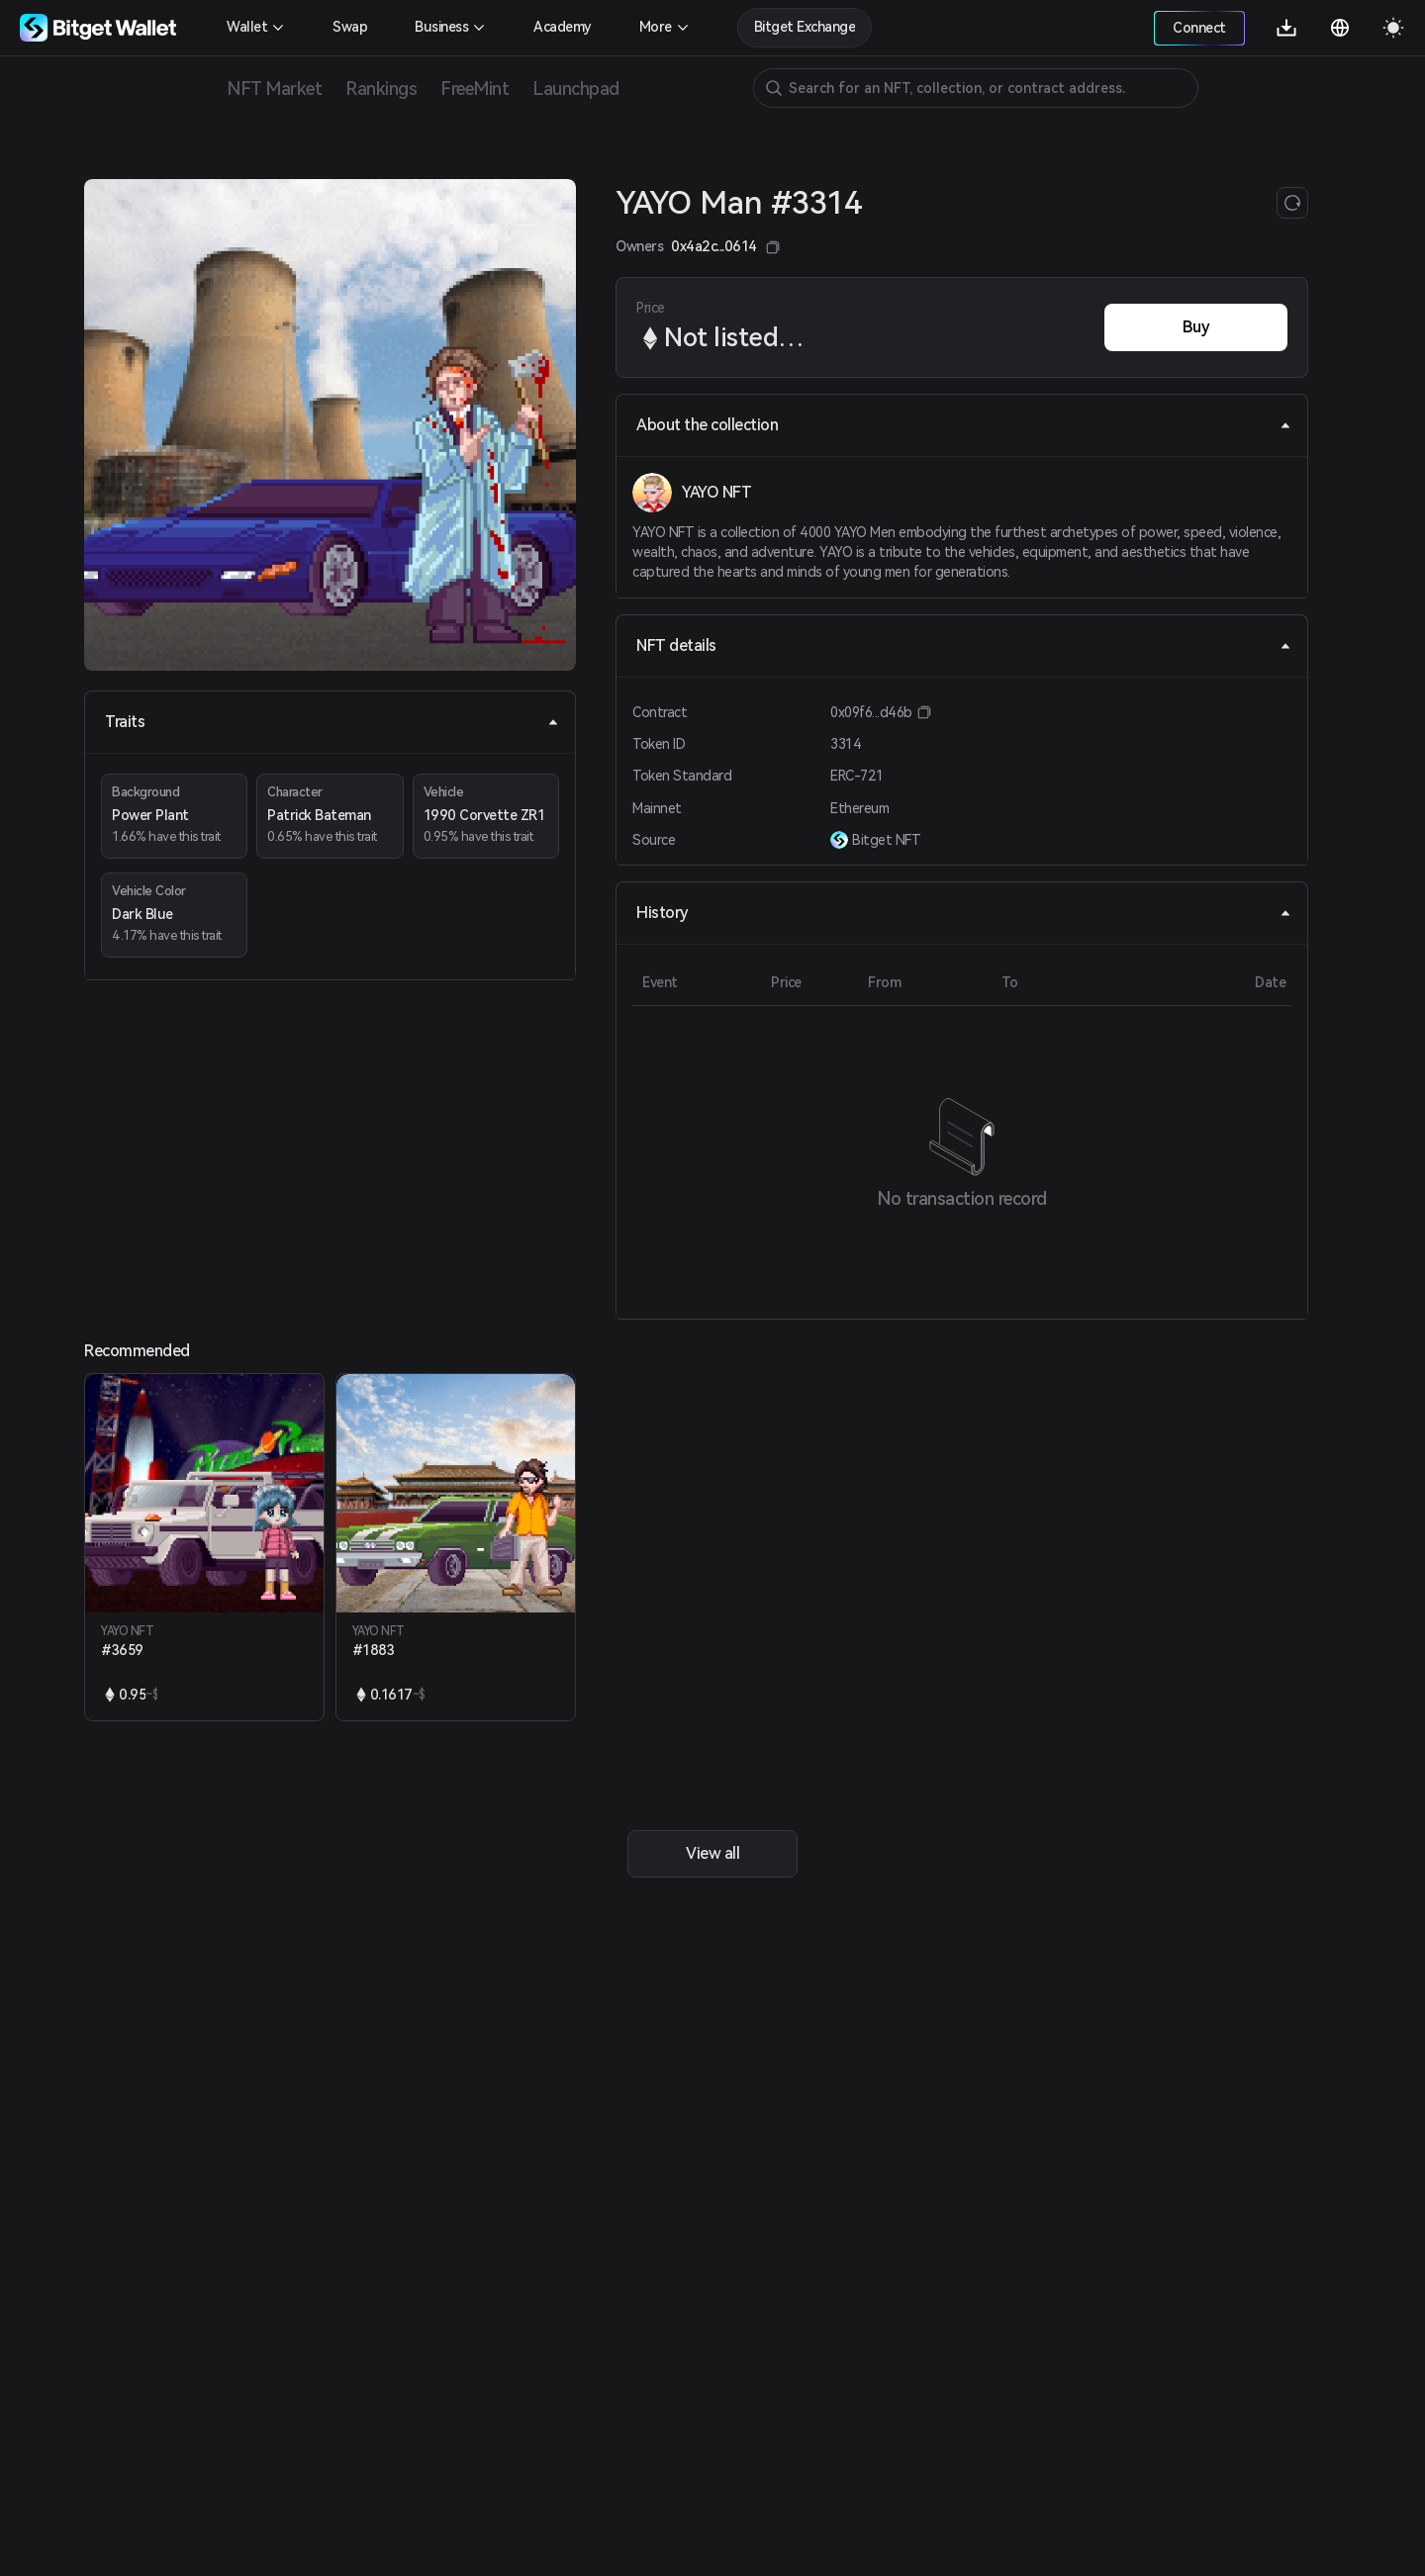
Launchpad (575, 88)
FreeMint (474, 88)
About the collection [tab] (963, 424)
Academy (562, 27)
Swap (349, 27)
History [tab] (963, 912)
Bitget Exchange (805, 27)
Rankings (381, 88)
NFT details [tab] (963, 645)
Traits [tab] (332, 721)
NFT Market (274, 88)
